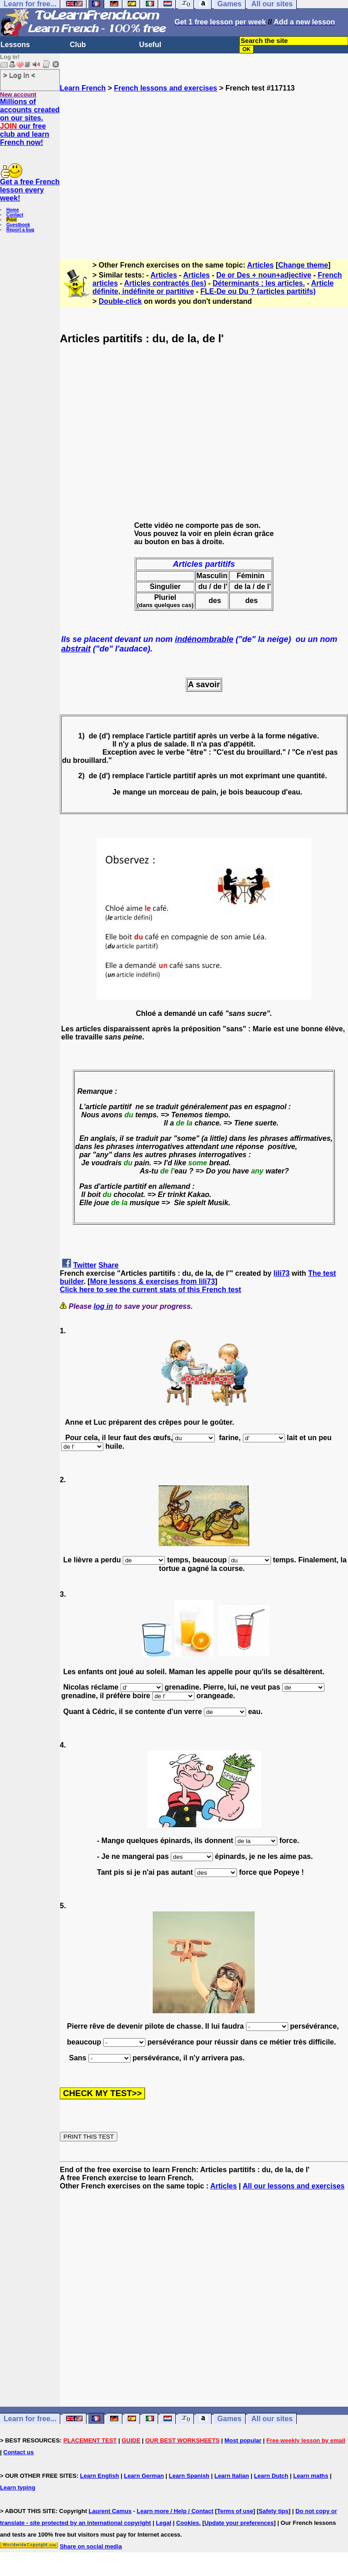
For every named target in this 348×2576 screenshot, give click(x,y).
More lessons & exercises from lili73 (152, 1281)
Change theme (303, 265)
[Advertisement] (204, 172)
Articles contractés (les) (165, 283)
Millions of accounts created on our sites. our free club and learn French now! (30, 122)
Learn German (144, 2475)
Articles (260, 265)
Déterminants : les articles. (259, 283)
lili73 (282, 1273)
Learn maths (310, 2475)
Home (12, 209)
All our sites (272, 2419)
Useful (150, 44)
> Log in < (19, 75)
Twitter (84, 1265)
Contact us (18, 2452)
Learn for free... (30, 2419)
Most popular (242, 2440)
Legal (163, 2522)
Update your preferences (239, 2522)
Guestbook (18, 224)
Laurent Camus (110, 2511)
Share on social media (91, 2546)
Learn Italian (231, 2475)
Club (78, 44)
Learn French (83, 88)
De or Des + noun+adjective (263, 275)
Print (11, 219)
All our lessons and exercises (293, 2186)
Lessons (15, 44)
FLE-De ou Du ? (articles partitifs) (257, 291)
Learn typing (17, 2487)
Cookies (187, 2522)
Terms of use (235, 2511)
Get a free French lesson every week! (30, 190)
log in (103, 1306)
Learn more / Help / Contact (175, 2511)
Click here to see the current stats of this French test (150, 1289)
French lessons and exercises (166, 88)
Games (230, 2419)
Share (108, 1265)
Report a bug (20, 229)
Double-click (120, 301)
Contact (14, 214)
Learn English (99, 2475)
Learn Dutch (271, 2475)
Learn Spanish (189, 2475)
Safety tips (274, 2511)
